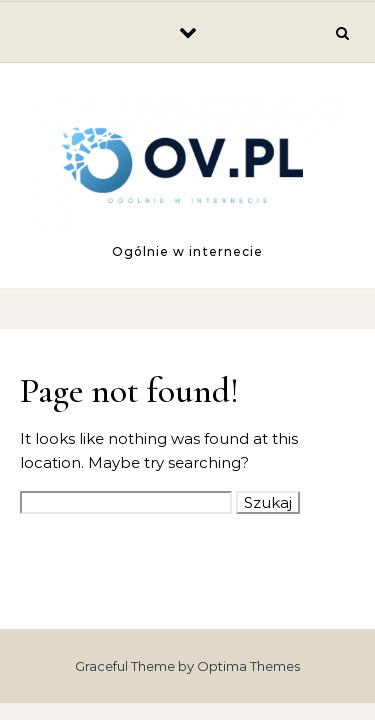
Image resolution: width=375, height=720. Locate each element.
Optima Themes (248, 666)
